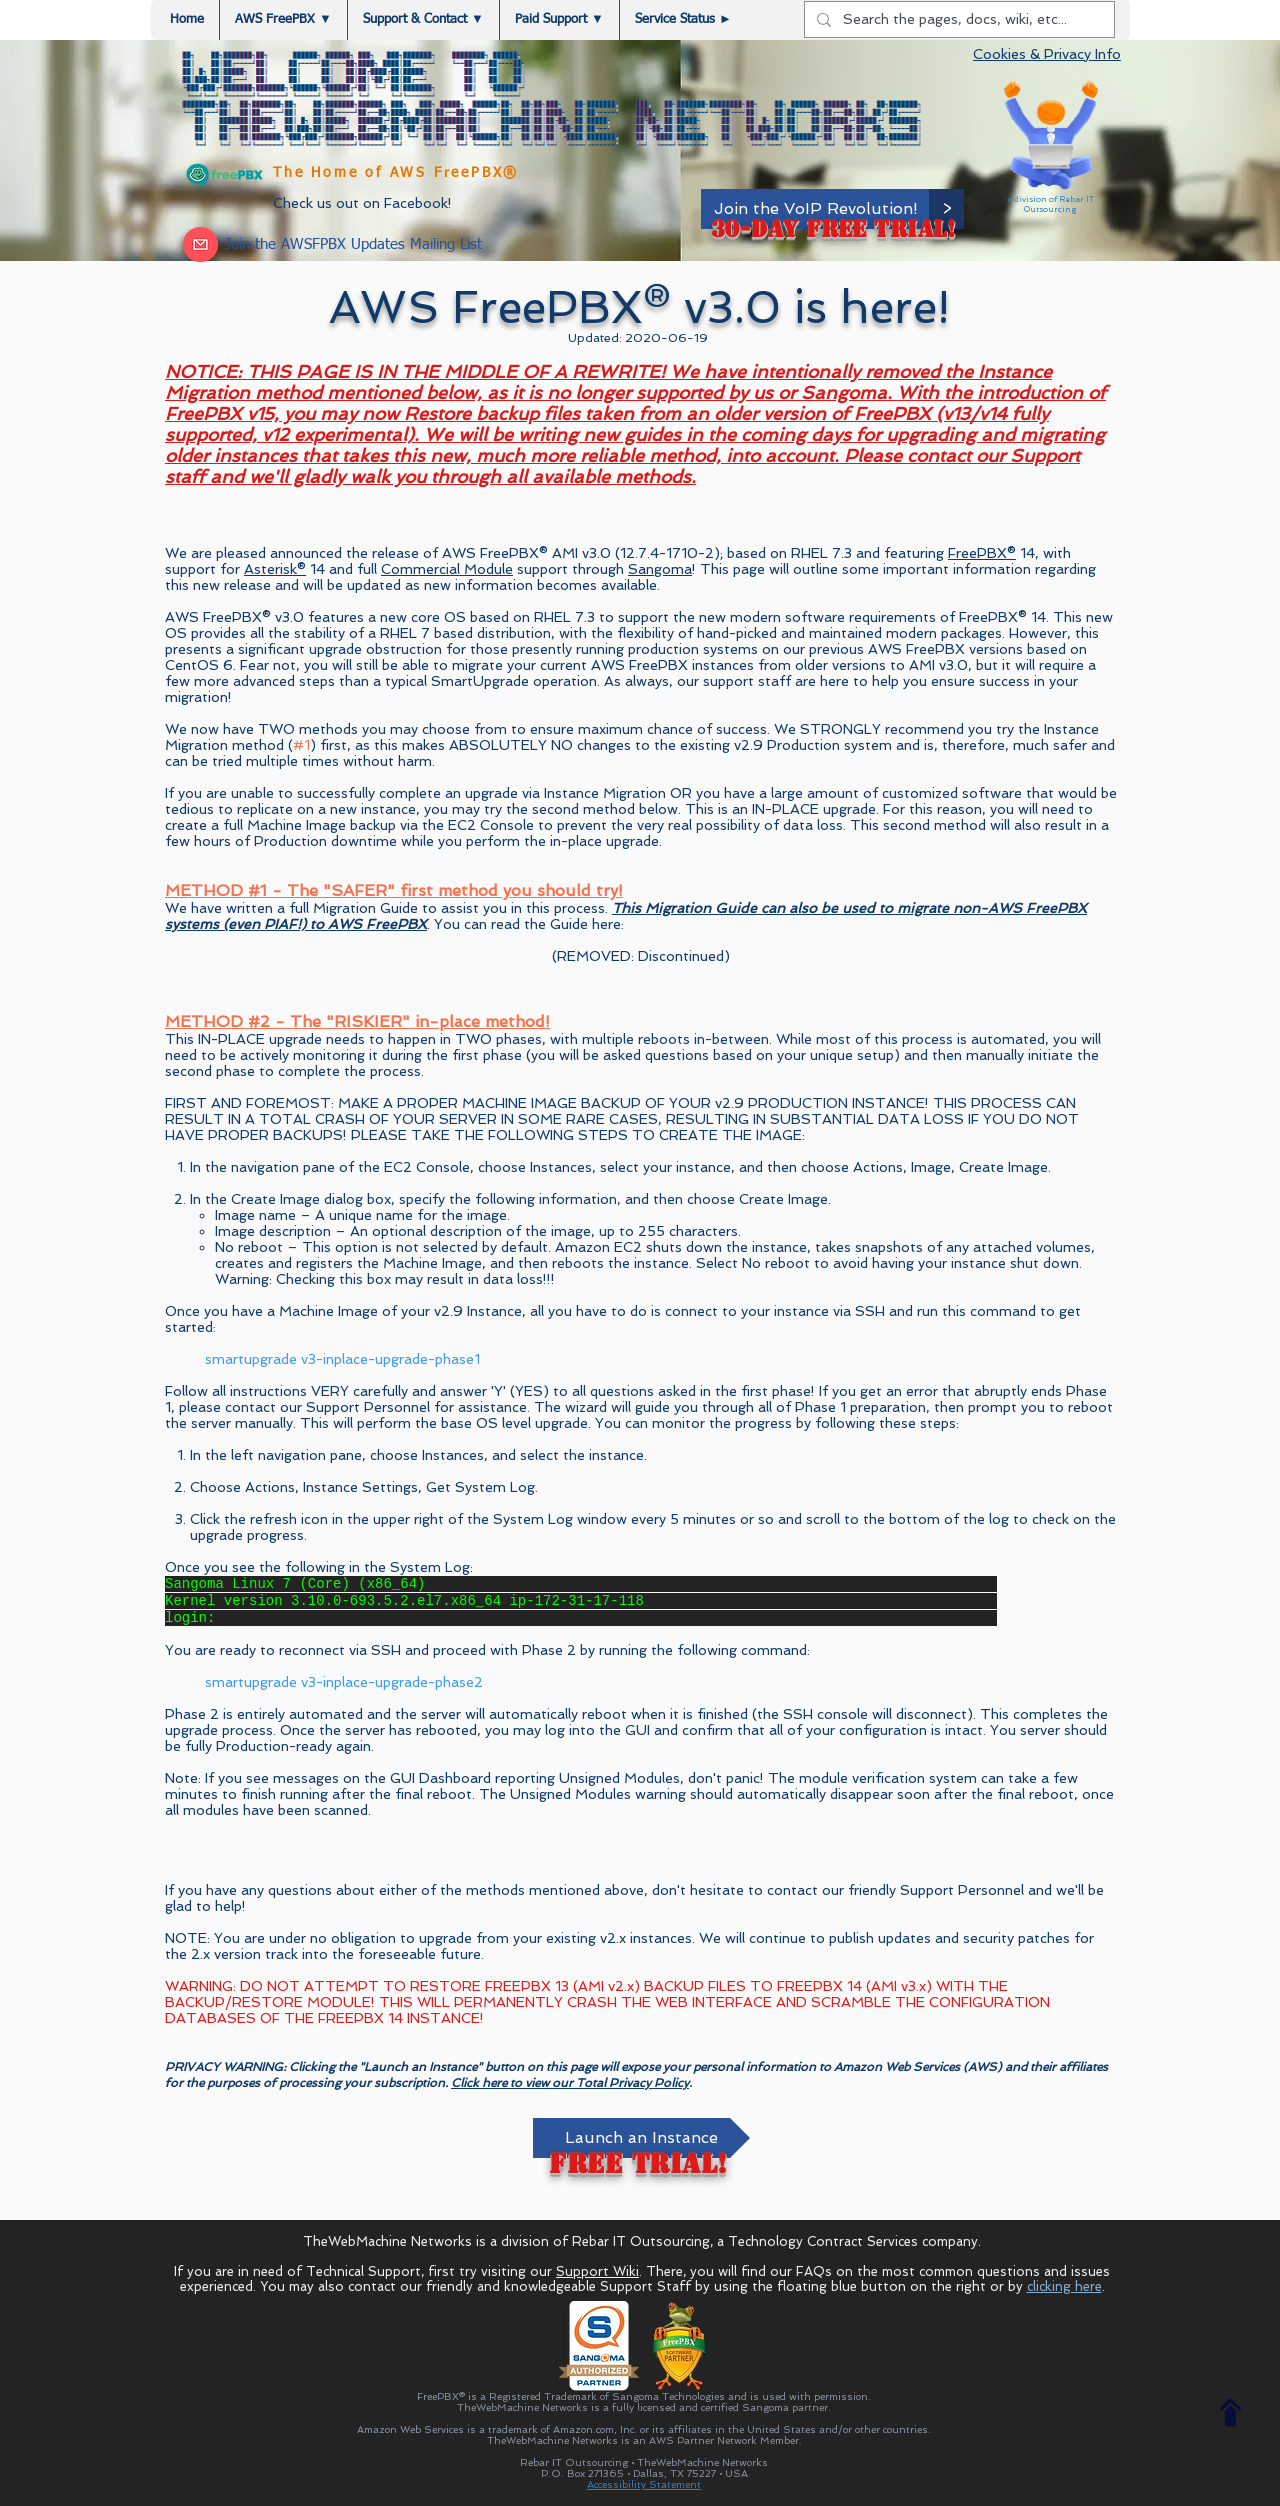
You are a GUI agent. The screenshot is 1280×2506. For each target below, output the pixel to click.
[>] (946, 209)
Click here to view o (505, 2083)
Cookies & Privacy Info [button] (1047, 54)
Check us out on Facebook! (362, 203)
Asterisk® (275, 569)
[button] (423, 20)
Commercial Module (447, 569)
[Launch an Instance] (641, 2138)
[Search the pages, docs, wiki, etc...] (957, 20)
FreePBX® (982, 553)
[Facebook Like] (219, 203)
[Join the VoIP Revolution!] (816, 209)
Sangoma (660, 569)
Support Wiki (597, 2271)
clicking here (1064, 2286)
